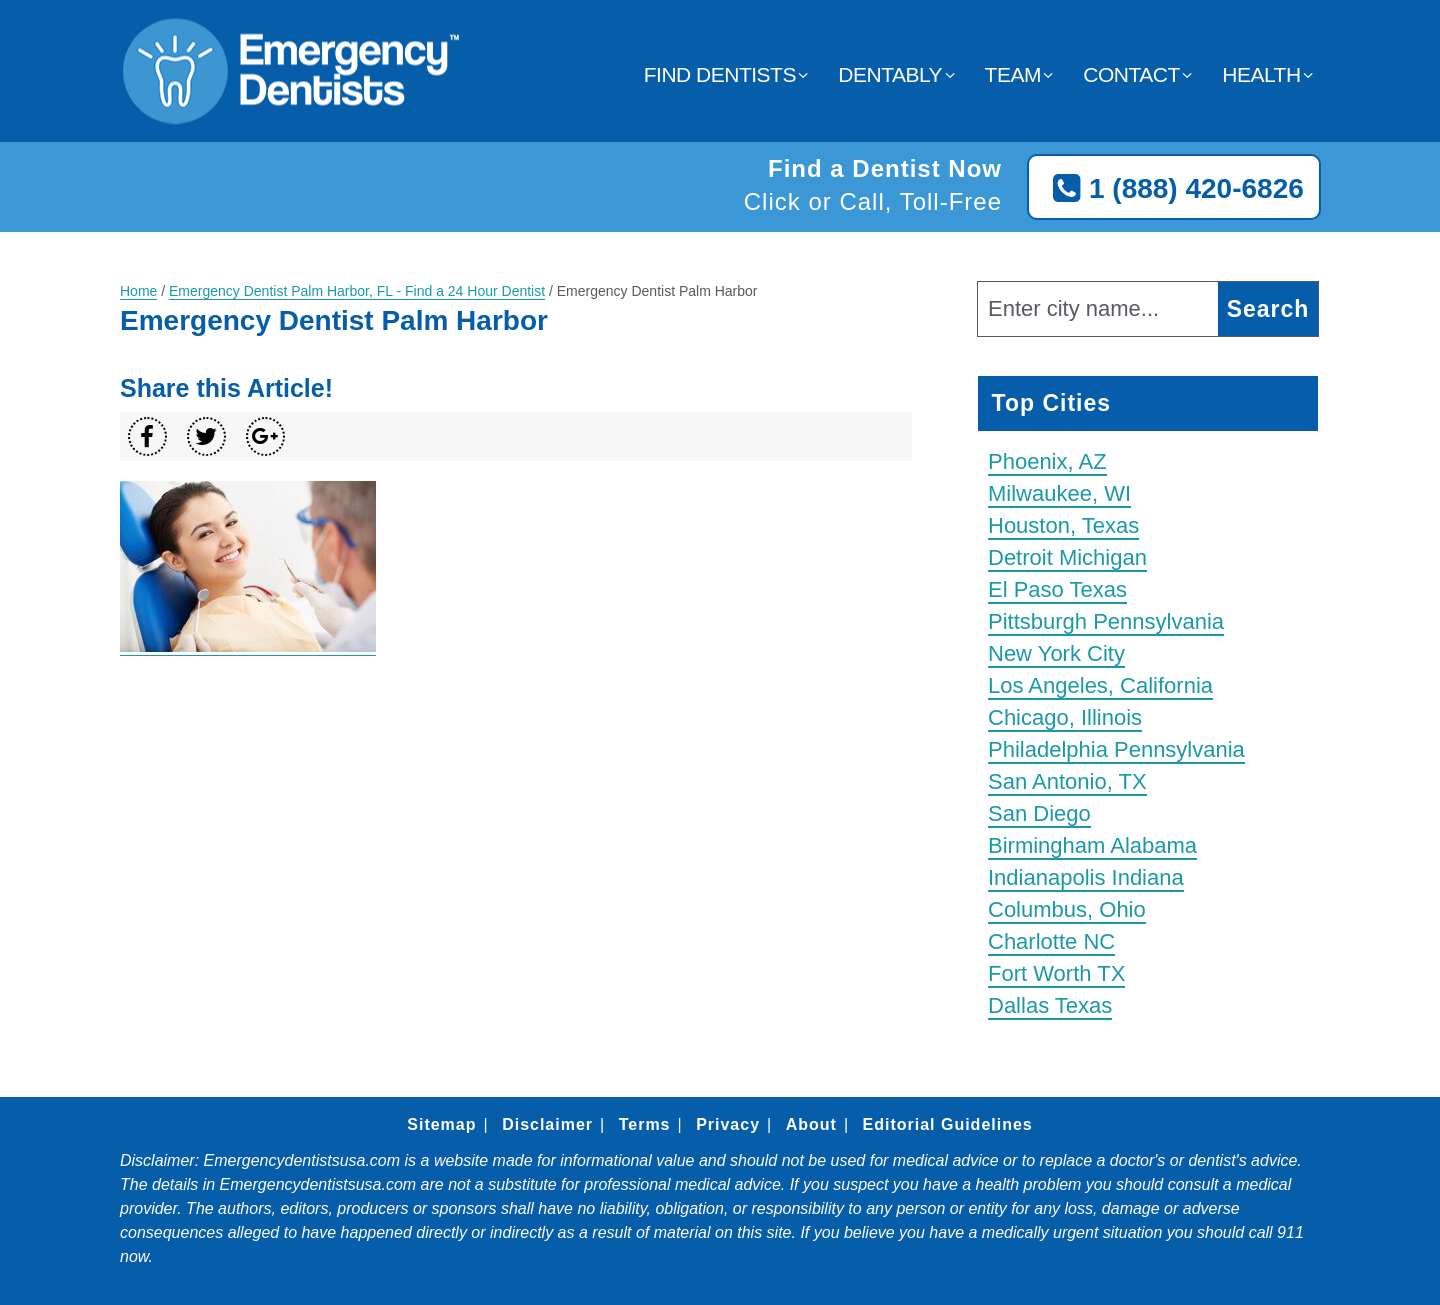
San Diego (1039, 813)
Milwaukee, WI (1059, 493)
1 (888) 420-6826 (1174, 189)
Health (1261, 74)
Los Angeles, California (1100, 685)
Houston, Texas (1063, 525)
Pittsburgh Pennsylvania (1106, 621)
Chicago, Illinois (1065, 717)
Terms (645, 1124)
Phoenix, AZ (1047, 461)
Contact (1131, 74)
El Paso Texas (1057, 589)
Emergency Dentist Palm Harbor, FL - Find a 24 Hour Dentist (357, 291)
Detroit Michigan (1067, 557)
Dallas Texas (1050, 1005)
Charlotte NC (1051, 941)
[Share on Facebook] (147, 436)
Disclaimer (547, 1124)
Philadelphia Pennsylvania (1116, 749)
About (811, 1124)
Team (1013, 74)
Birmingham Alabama (1092, 845)
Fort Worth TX (1056, 973)
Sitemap (441, 1124)
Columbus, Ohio (1067, 909)
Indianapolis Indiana (1086, 877)
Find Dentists (720, 74)
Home (138, 291)
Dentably (890, 74)
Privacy (728, 1124)
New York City (1056, 653)
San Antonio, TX (1067, 781)
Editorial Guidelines (947, 1124)
